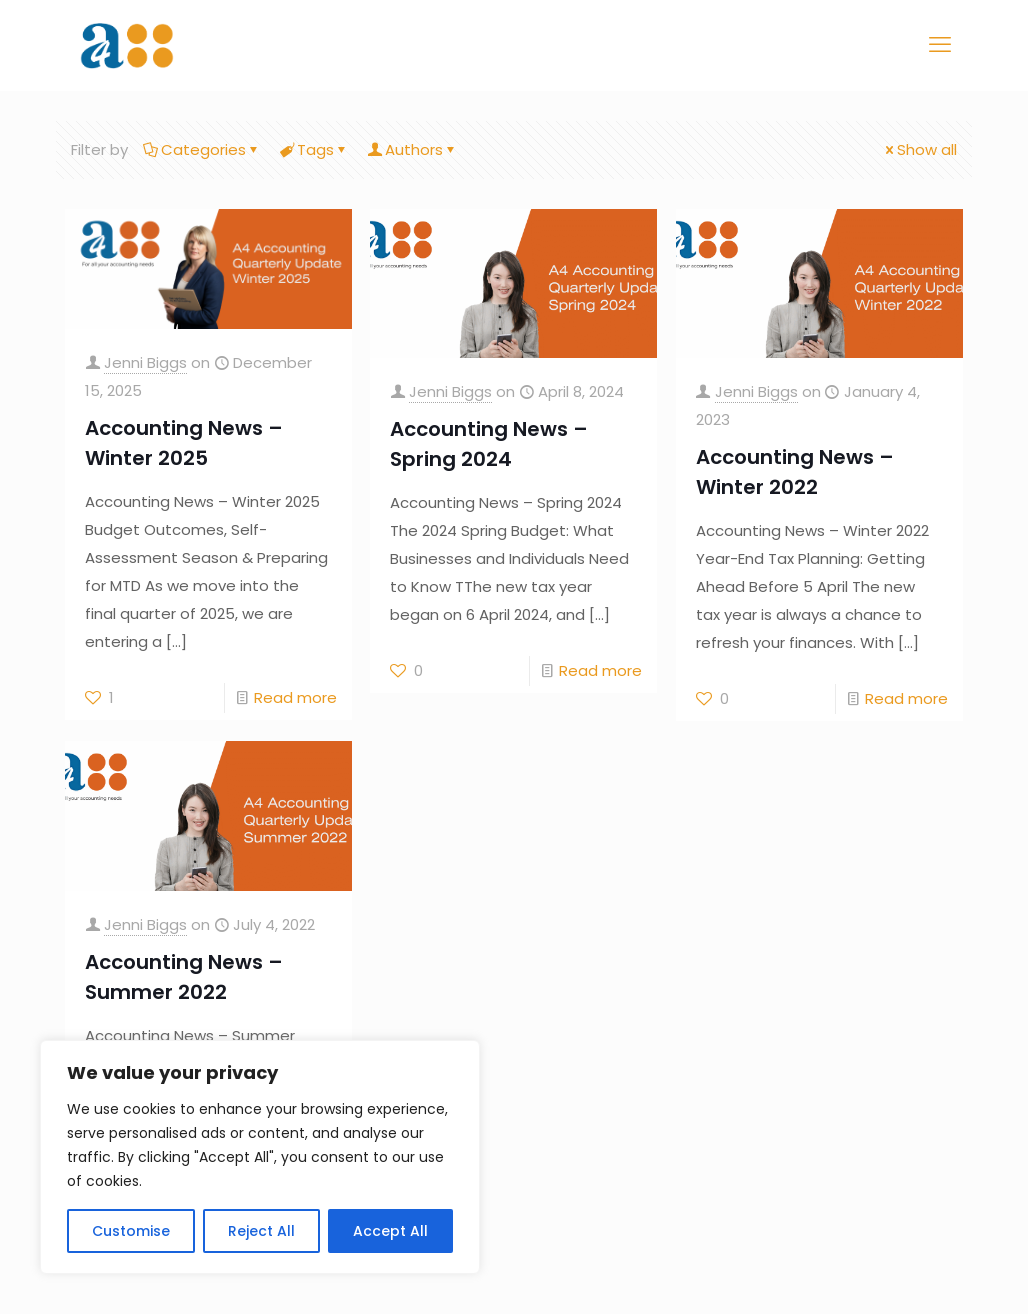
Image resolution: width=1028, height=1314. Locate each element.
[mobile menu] (940, 45)
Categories (202, 149)
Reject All (261, 1231)
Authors (412, 149)
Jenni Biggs (145, 362)
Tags (314, 149)
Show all (919, 149)
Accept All (390, 1231)
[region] (260, 1157)
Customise (131, 1231)
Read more (295, 697)
